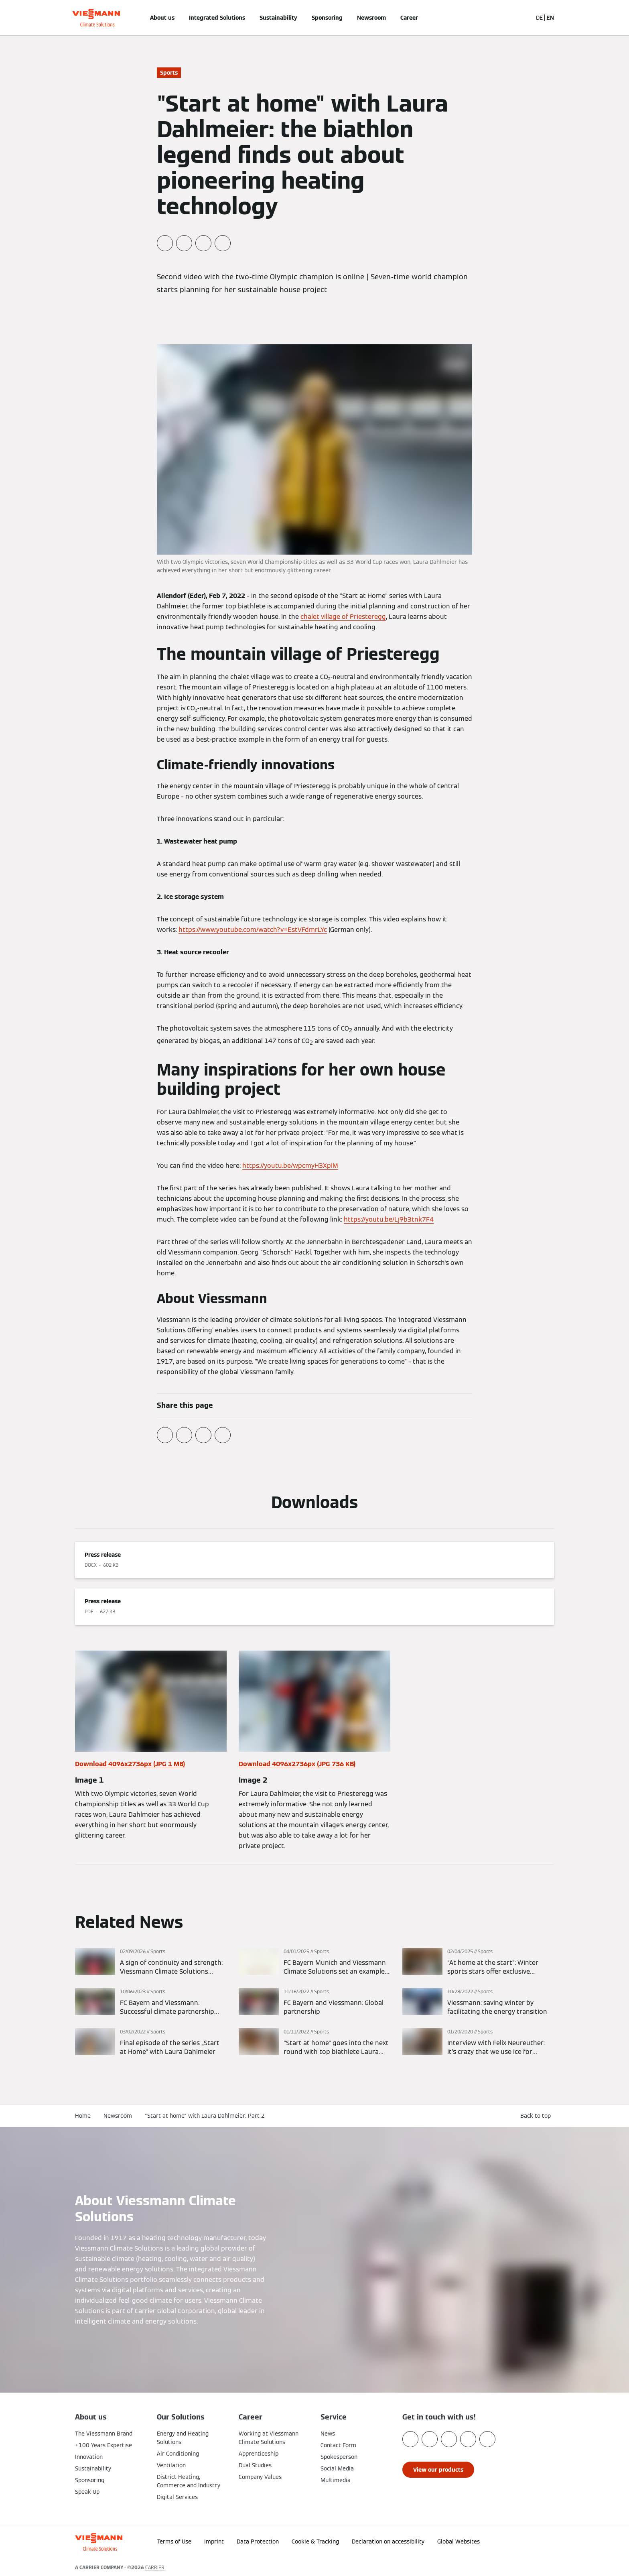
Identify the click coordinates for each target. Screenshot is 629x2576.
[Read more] (151, 1962)
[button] (534, 2539)
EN (550, 17)
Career (409, 17)
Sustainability (278, 17)
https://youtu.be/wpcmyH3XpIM (290, 1165)
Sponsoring (327, 17)
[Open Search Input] (522, 18)
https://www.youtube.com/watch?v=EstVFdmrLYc (253, 929)
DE (539, 17)
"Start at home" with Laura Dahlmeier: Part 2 (205, 2115)
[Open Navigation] (48, 17)
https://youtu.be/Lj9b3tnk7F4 (389, 1219)
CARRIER (154, 2567)
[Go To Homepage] (96, 18)
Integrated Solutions (217, 17)
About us (162, 17)
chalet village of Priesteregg (343, 616)
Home (83, 2115)
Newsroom (371, 17)
